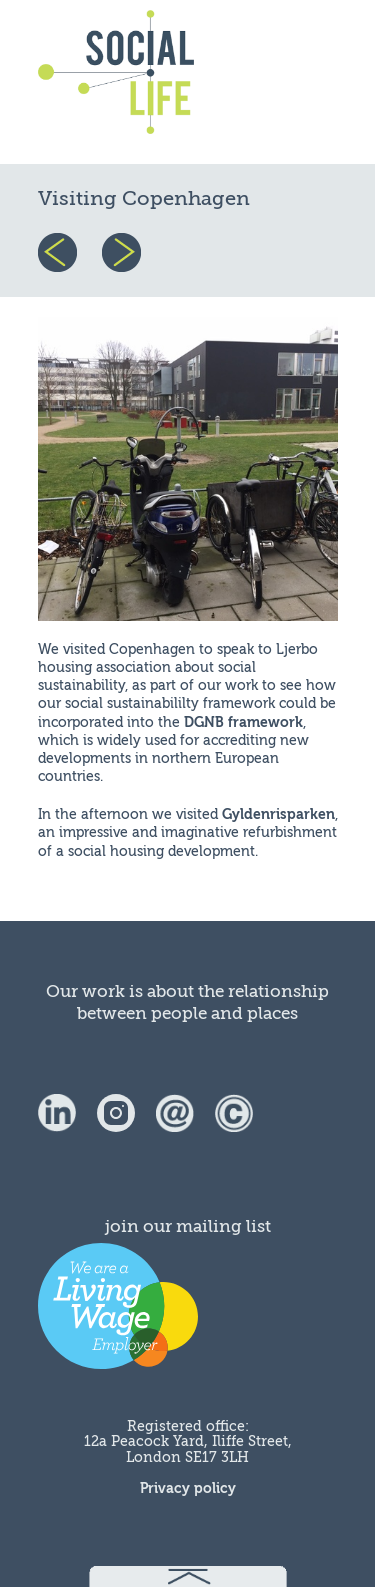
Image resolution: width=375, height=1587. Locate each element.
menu (290, 82)
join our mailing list (188, 1226)
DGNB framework (243, 722)
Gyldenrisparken (278, 814)
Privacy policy (188, 1488)
